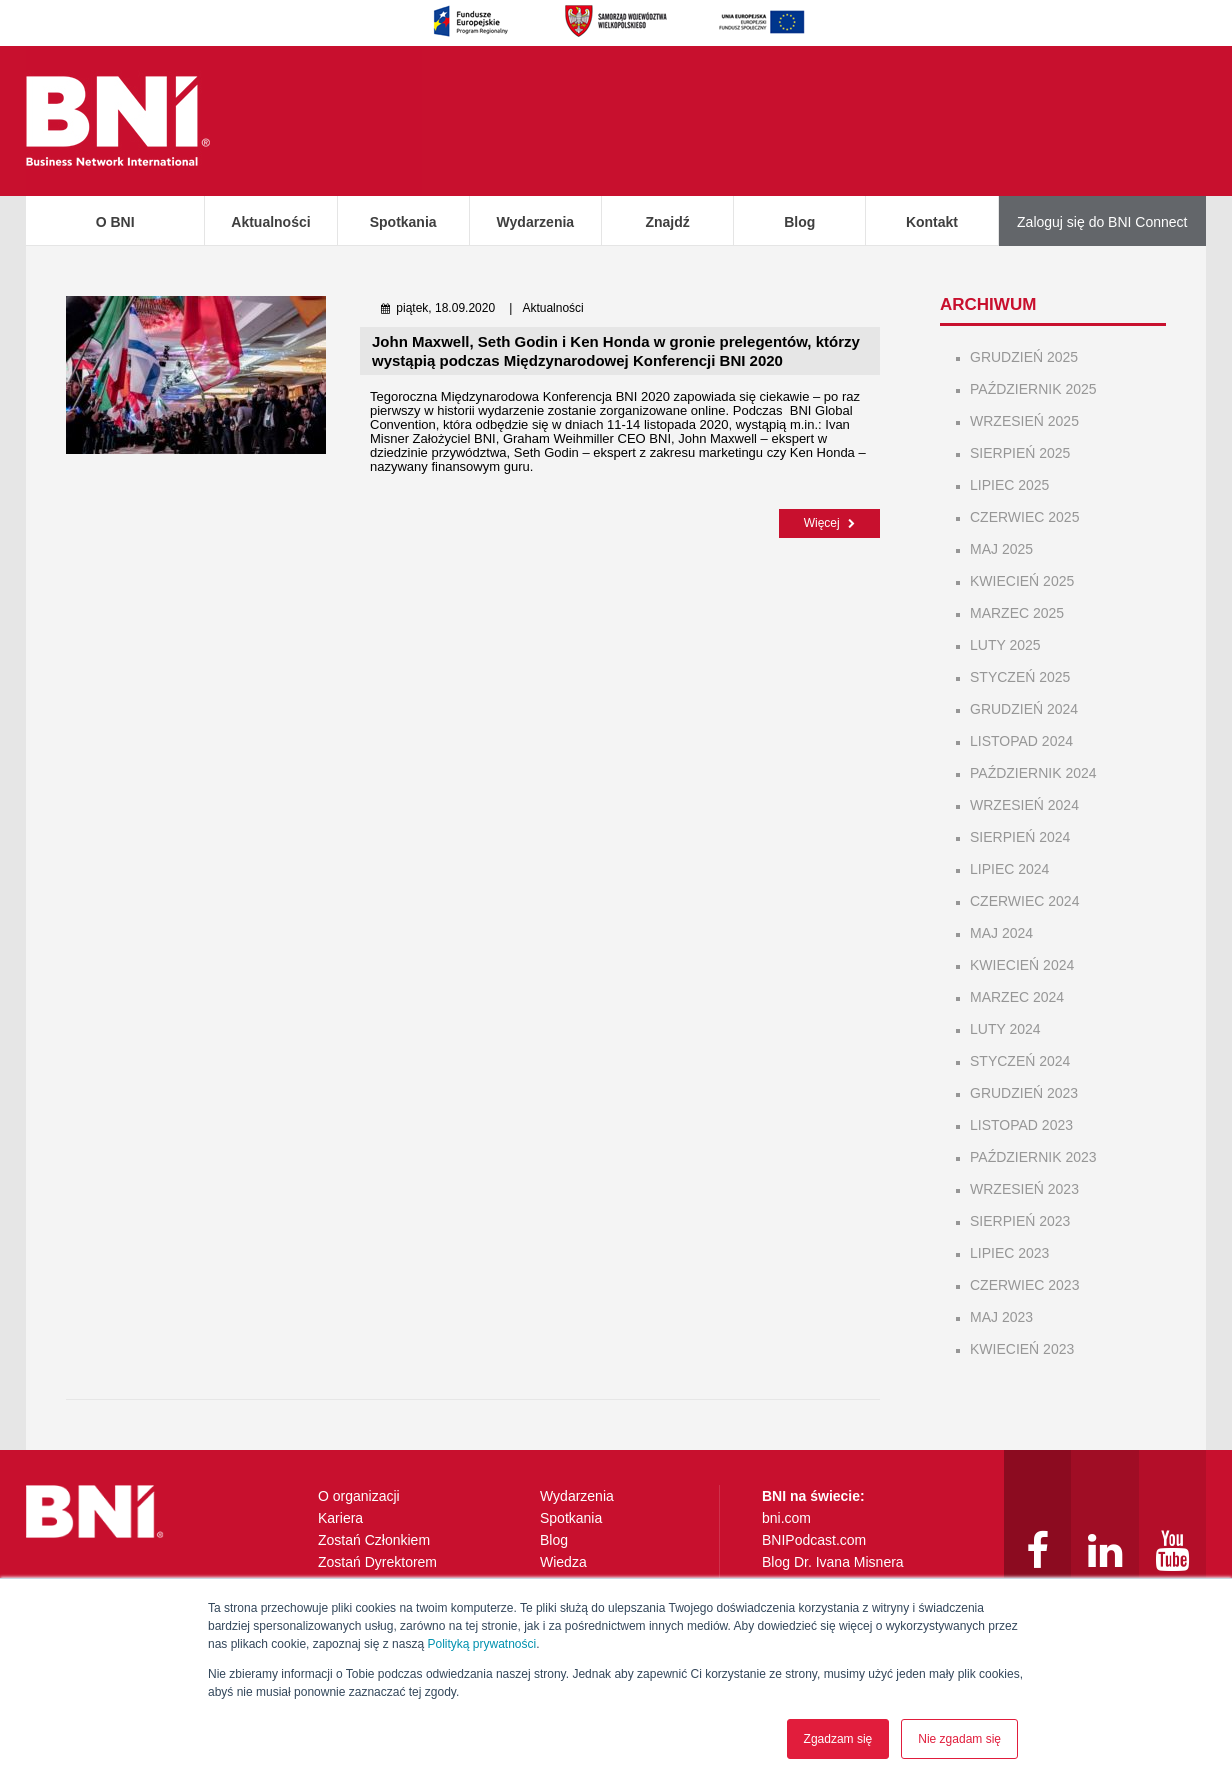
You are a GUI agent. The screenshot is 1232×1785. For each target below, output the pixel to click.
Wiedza (563, 1562)
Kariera (340, 1518)
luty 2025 (1005, 645)
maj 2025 (1001, 549)
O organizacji (359, 1496)
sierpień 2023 (1020, 1221)
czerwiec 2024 (1024, 901)
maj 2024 (1001, 933)
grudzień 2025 (1024, 357)
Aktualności (270, 222)
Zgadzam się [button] (838, 1739)
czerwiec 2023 (1024, 1285)
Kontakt (932, 222)
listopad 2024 (1021, 741)
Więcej (829, 523)
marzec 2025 (1017, 613)
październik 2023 (1033, 1157)
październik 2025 (1033, 389)
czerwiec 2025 (1024, 517)
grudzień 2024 (1024, 709)
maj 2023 (1001, 1317)
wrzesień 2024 (1024, 805)
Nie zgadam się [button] (959, 1739)
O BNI (115, 222)
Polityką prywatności (481, 1644)
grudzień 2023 (1024, 1093)
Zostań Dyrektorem (377, 1562)
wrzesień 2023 (1024, 1189)
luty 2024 (1005, 1029)
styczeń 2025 (1020, 677)
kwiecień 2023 (1022, 1349)
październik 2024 (1033, 773)
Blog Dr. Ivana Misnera (833, 1562)
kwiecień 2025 (1022, 581)
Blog (799, 222)
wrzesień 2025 (1024, 421)
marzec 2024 (1017, 997)
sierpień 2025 (1020, 453)
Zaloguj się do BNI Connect (1102, 222)
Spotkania (403, 222)
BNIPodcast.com (814, 1540)
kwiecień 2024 (1022, 965)
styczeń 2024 (1020, 1061)
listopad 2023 (1021, 1125)
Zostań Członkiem (374, 1540)
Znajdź (667, 222)
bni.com (786, 1518)
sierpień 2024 (1020, 837)
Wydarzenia (536, 222)
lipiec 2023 (1009, 1253)
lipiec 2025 (1009, 485)
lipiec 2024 (1009, 869)
